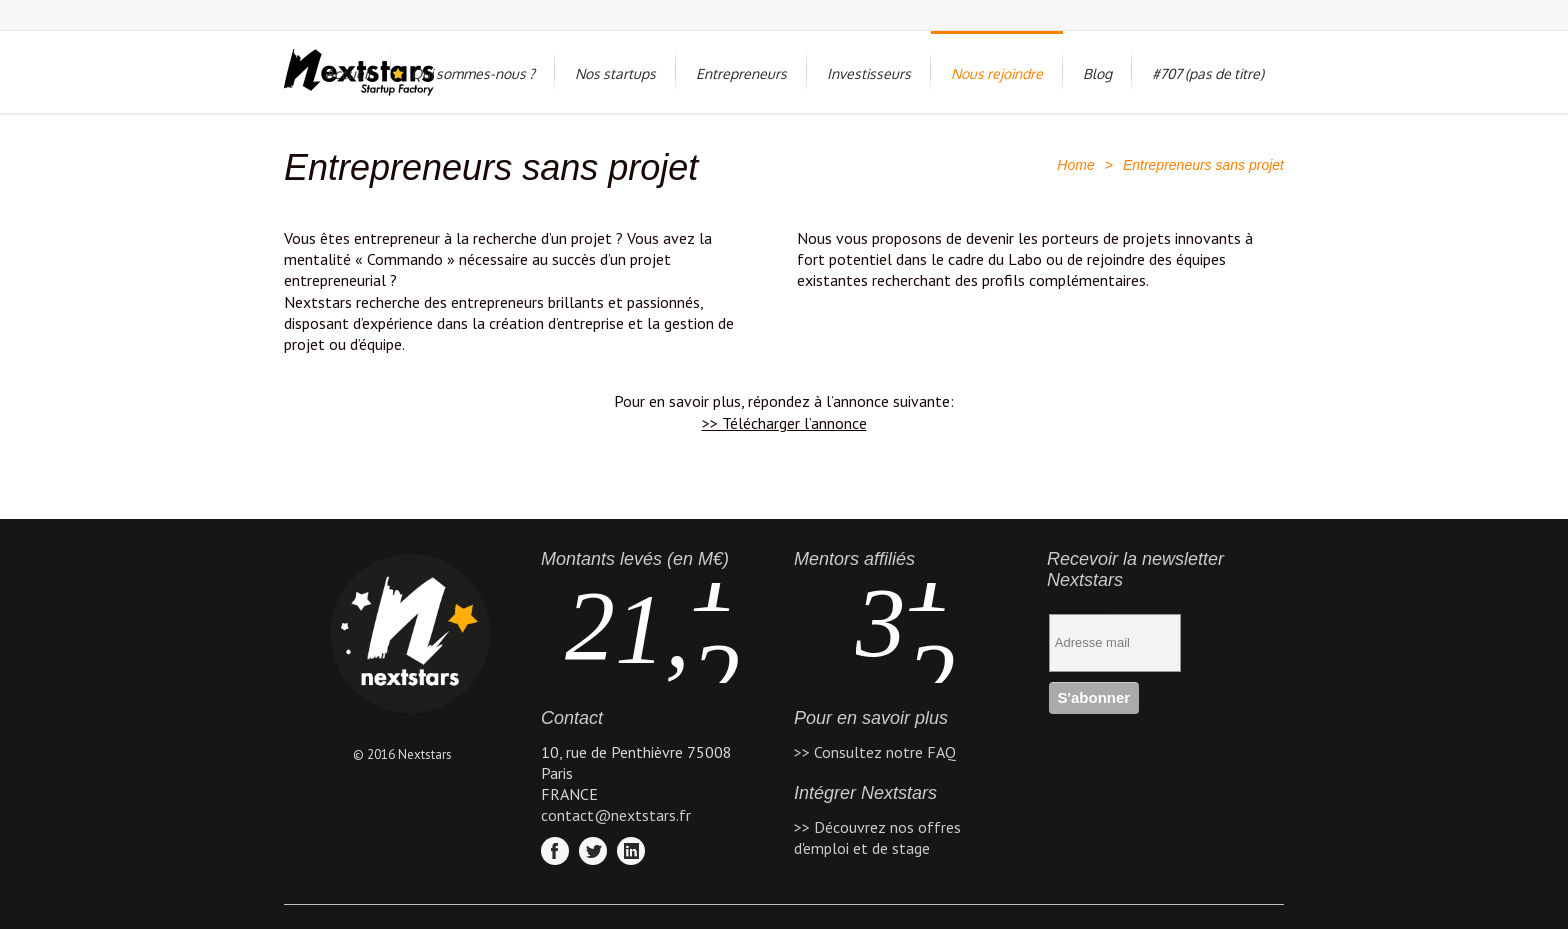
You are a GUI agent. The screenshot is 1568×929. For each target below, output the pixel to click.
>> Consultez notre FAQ (875, 752)
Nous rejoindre (997, 73)
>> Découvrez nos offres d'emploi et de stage (877, 837)
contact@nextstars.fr (616, 815)
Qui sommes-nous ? (473, 73)
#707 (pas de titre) (1208, 73)
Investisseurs (869, 73)
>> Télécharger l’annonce (784, 423)
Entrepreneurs (741, 73)
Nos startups (615, 73)
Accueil (348, 73)
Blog (1097, 73)
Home (1075, 165)
